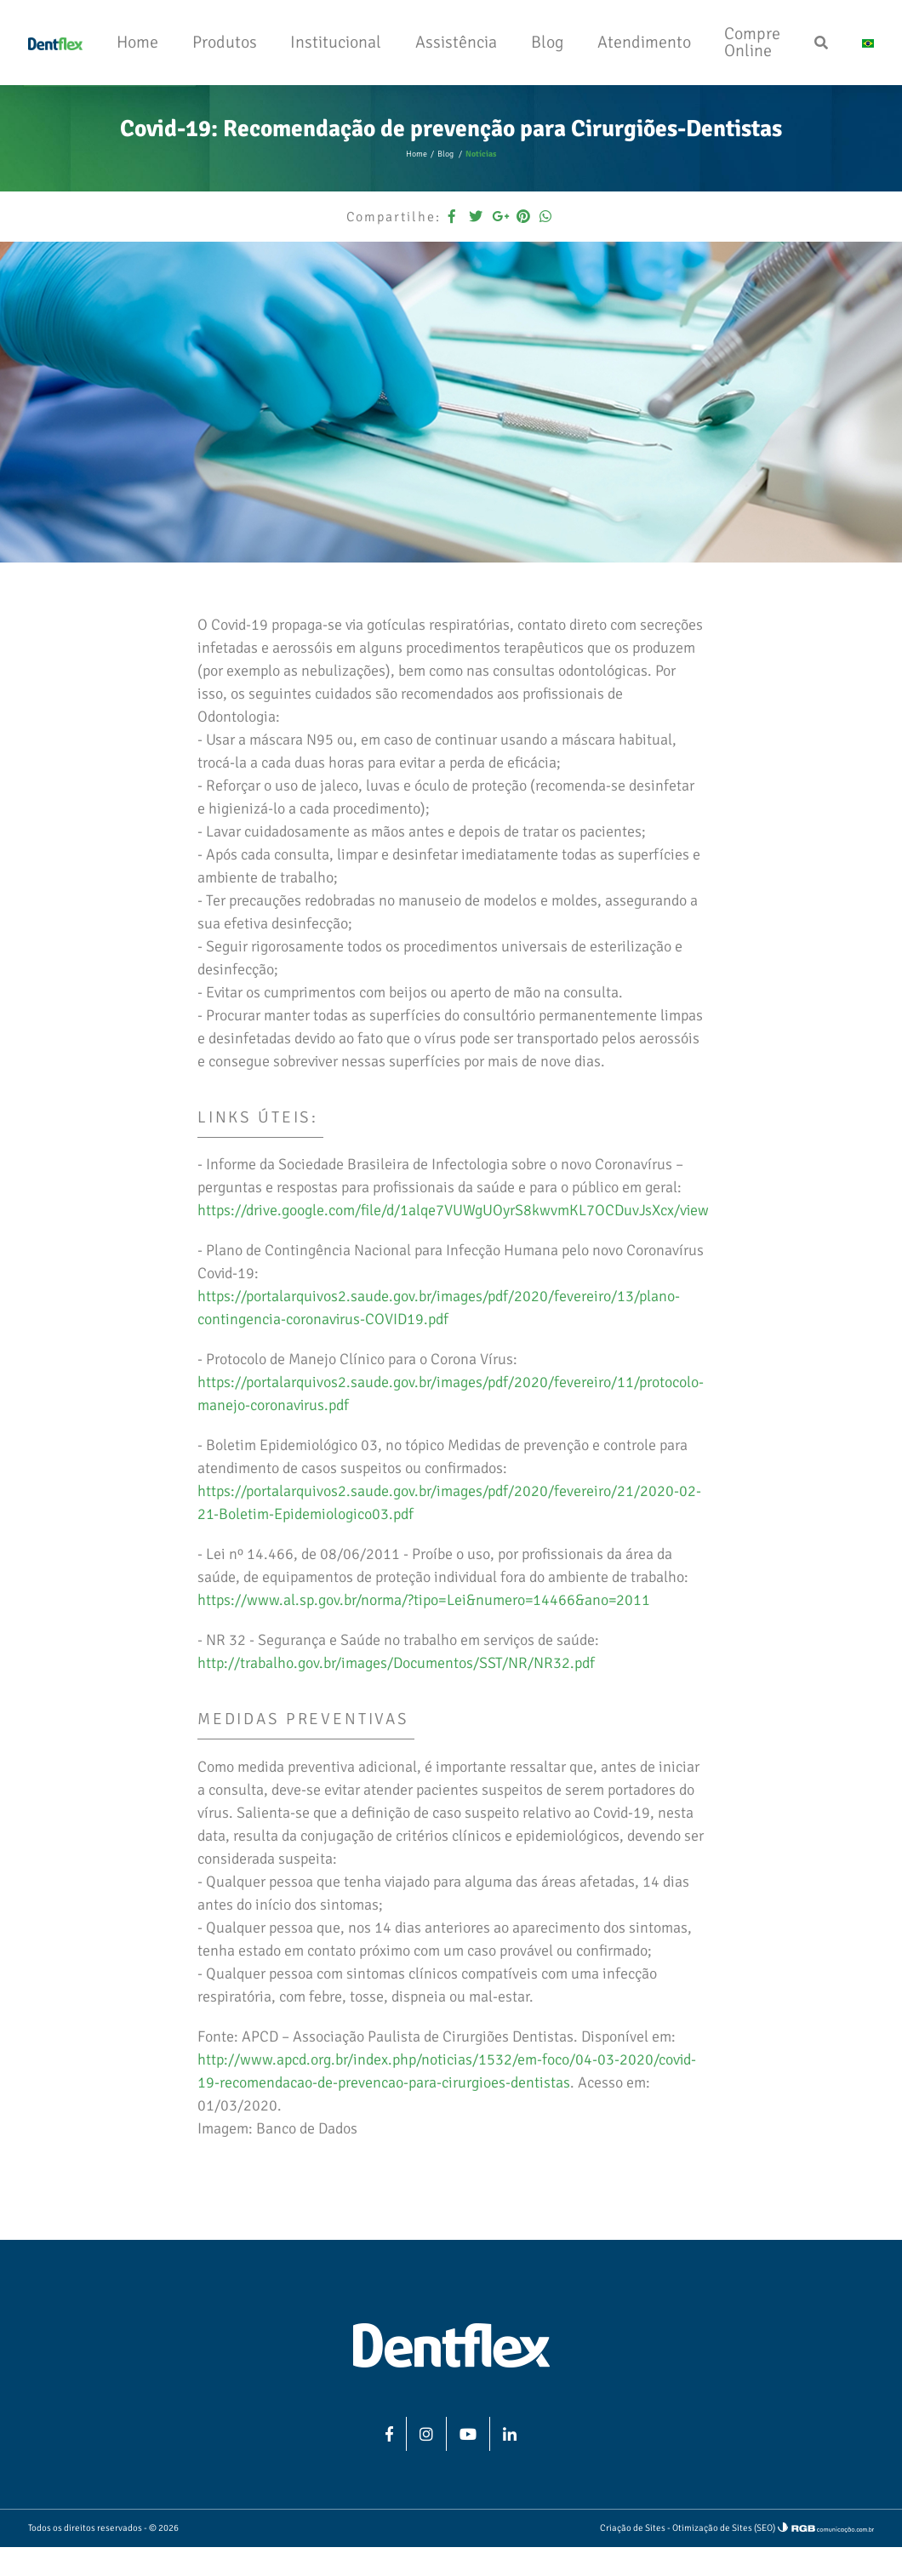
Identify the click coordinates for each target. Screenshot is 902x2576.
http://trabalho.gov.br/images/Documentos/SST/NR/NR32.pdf (396, 1663)
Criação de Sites (632, 2527)
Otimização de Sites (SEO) (723, 2527)
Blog (446, 154)
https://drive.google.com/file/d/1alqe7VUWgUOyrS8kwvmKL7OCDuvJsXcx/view (453, 1210)
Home (416, 154)
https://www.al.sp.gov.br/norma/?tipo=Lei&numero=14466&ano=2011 (423, 1600)
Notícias (480, 154)
